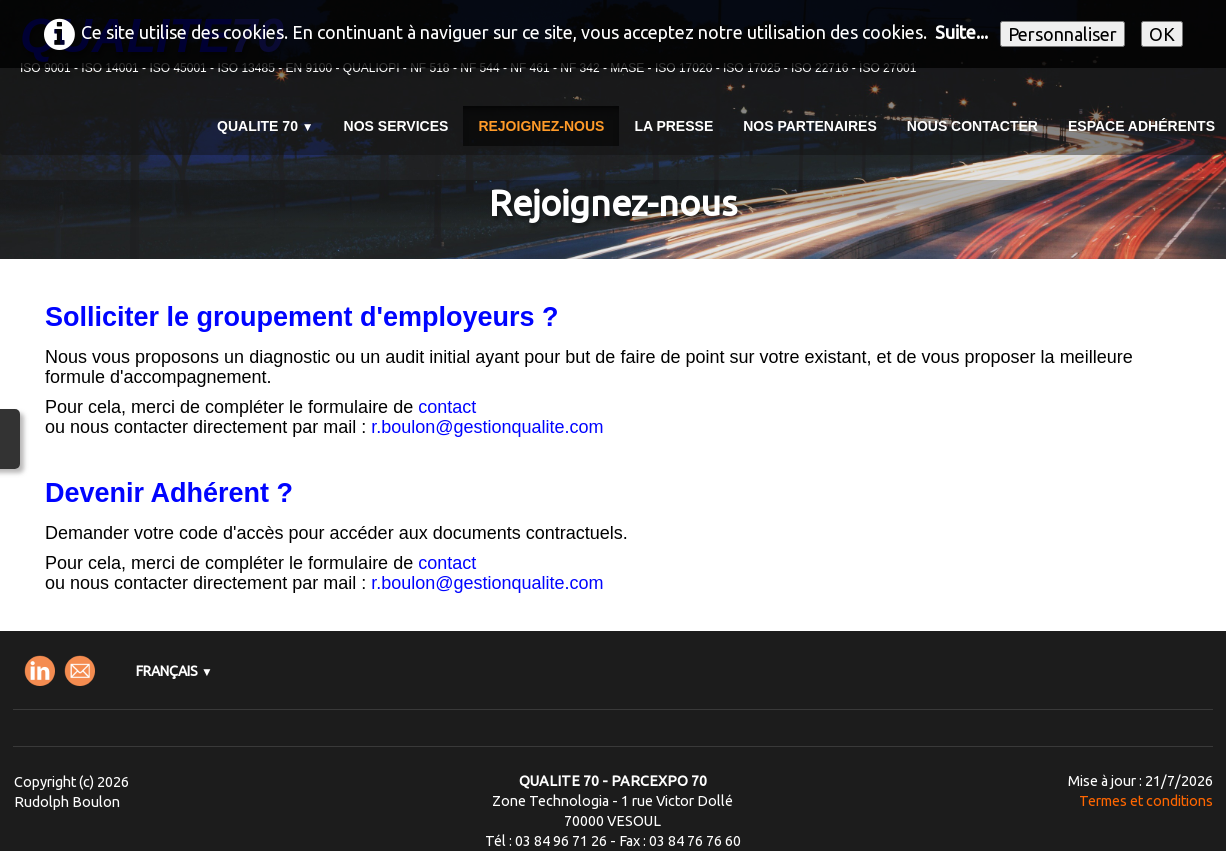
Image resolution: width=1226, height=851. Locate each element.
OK (1162, 34)
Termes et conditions (1146, 801)
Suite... (961, 32)
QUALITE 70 (265, 126)
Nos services (396, 126)
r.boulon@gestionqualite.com (487, 427)
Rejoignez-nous (541, 126)
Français (174, 671)
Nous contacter (972, 126)
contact (447, 407)
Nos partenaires (810, 126)
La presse (673, 126)
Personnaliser (1062, 34)
